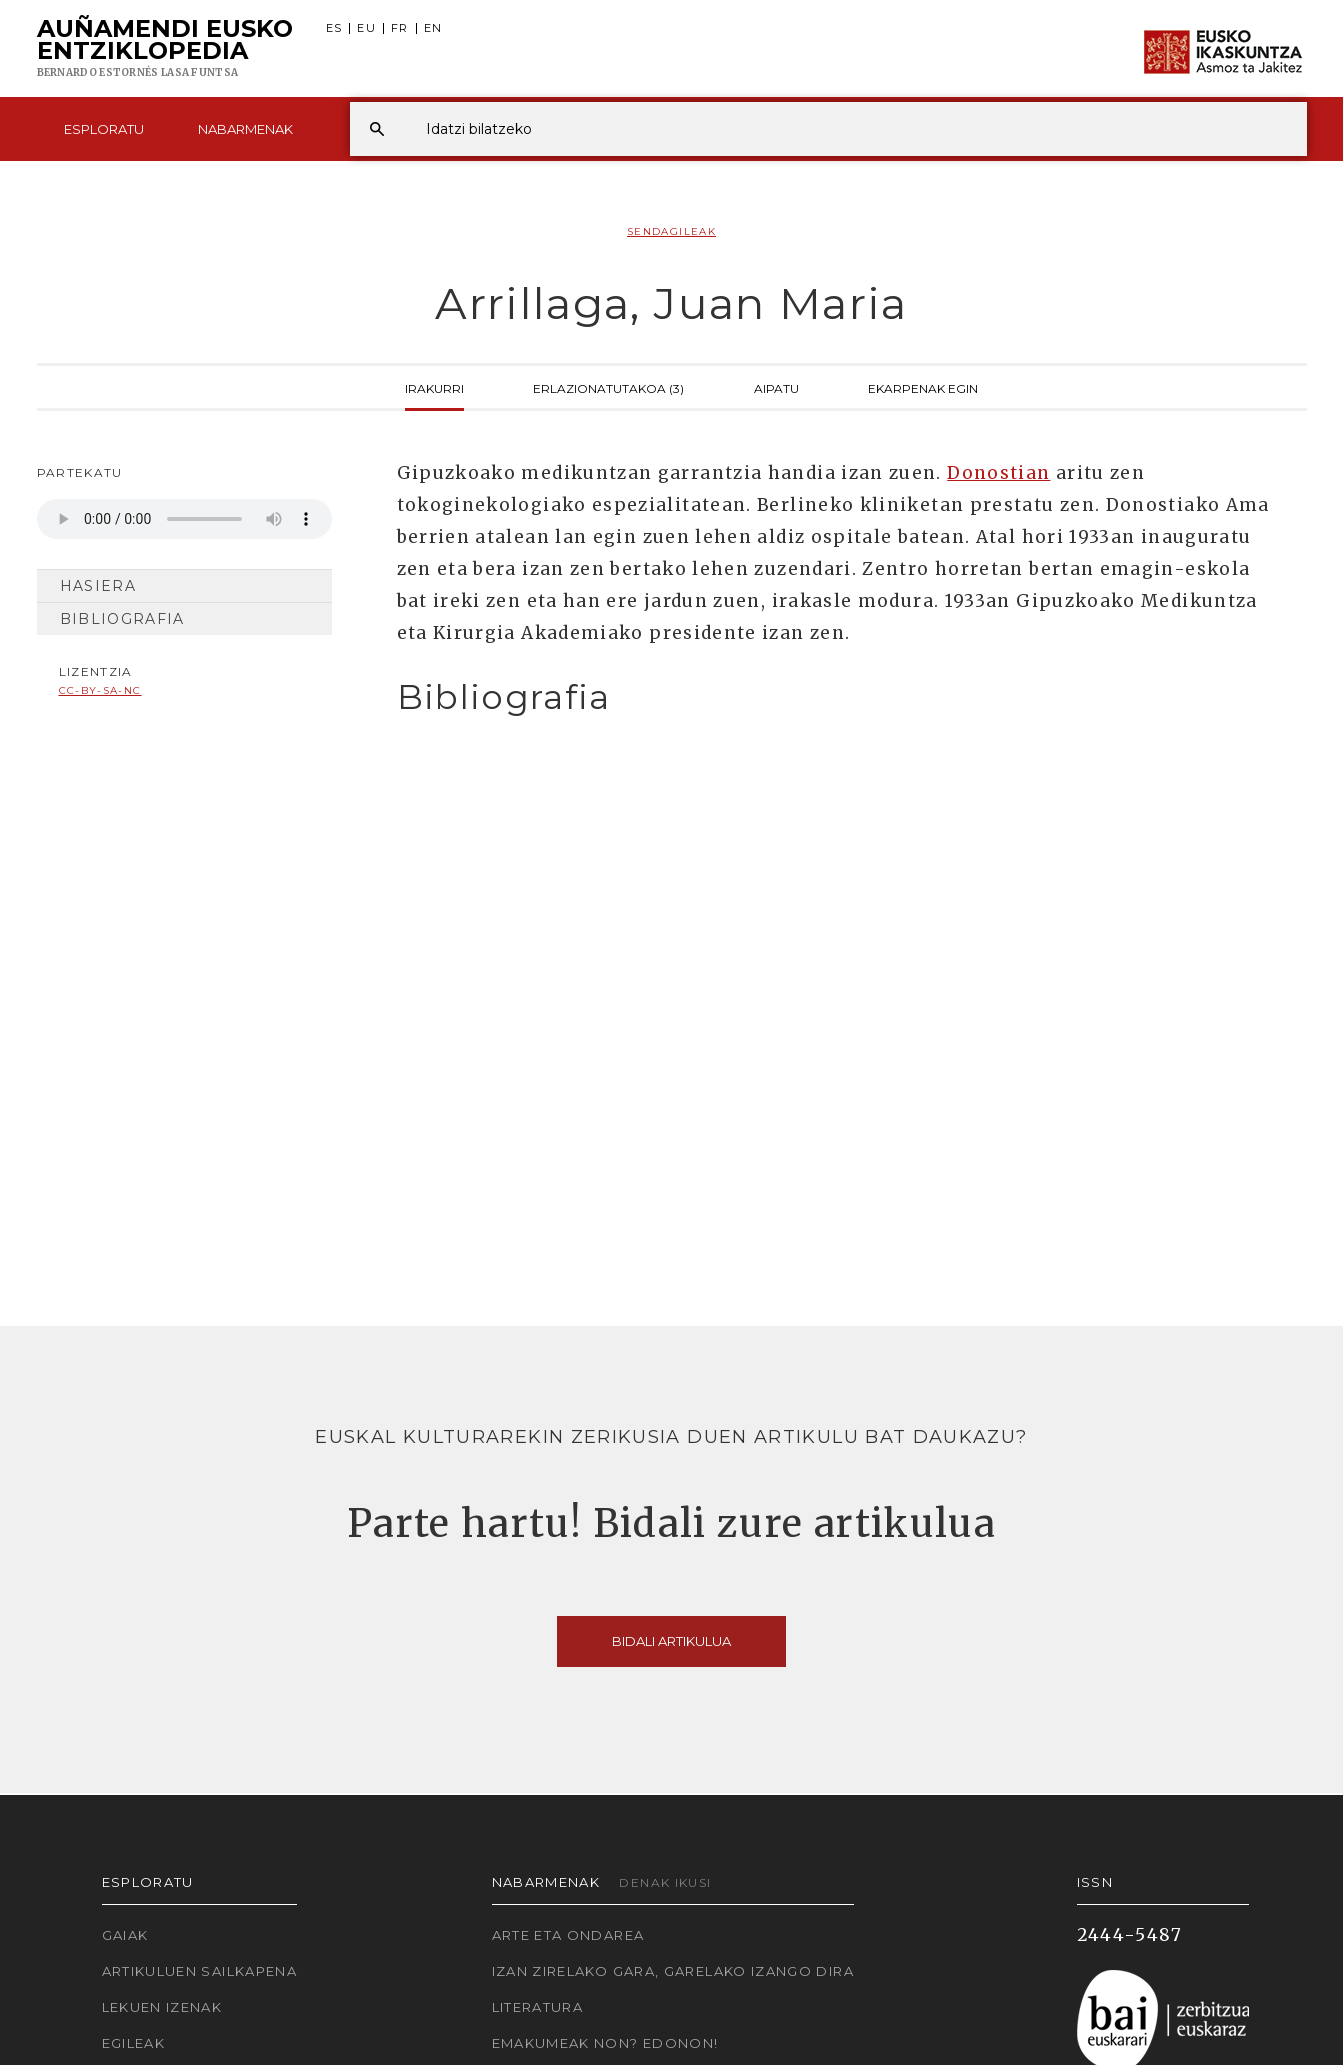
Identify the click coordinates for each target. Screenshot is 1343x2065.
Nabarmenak (245, 129)
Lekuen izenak (162, 2007)
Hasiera (98, 586)
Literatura (538, 2007)
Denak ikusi (665, 1882)
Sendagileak (671, 231)
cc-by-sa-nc (100, 690)
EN (433, 28)
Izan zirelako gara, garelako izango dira (673, 1971)
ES (334, 28)
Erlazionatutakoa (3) (608, 387)
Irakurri (434, 387)
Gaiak (125, 1935)
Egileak (134, 2043)
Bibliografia (122, 619)
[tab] (834, 697)
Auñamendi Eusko (165, 49)
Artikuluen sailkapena (200, 1971)
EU (366, 28)
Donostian (998, 473)
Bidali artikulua (671, 1641)
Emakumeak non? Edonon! (605, 2043)
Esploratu (104, 129)
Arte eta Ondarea (568, 1935)
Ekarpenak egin (923, 387)
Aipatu (776, 387)
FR (400, 28)
